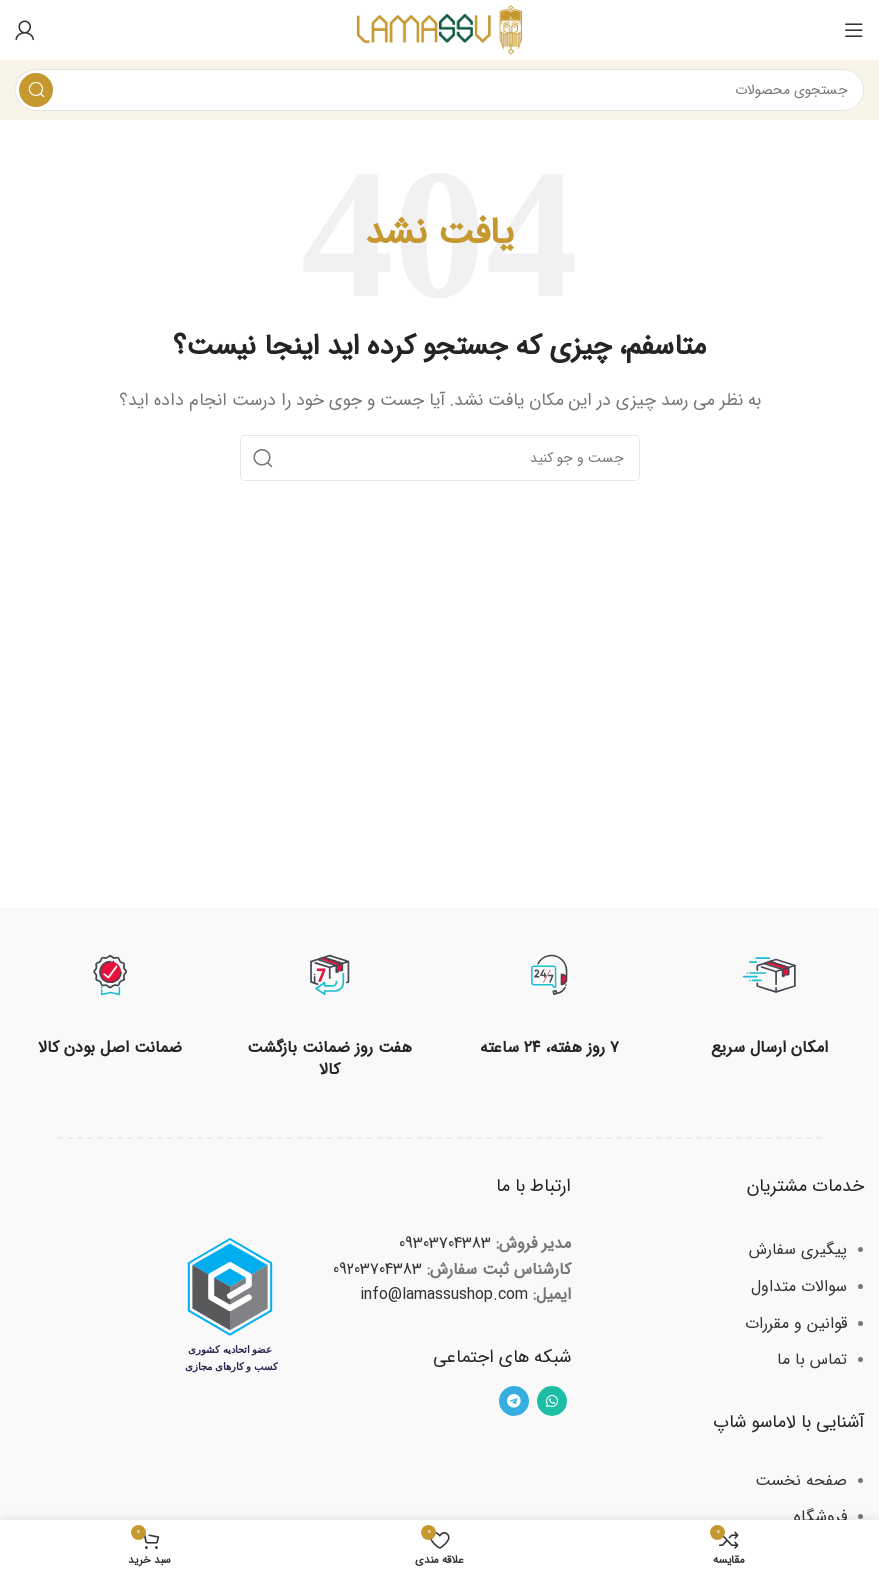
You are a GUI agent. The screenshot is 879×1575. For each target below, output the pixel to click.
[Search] (439, 90)
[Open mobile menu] (854, 30)
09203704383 (377, 1269)
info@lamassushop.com (444, 1294)
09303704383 (445, 1243)
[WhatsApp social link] (552, 1401)
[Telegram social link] (514, 1401)
